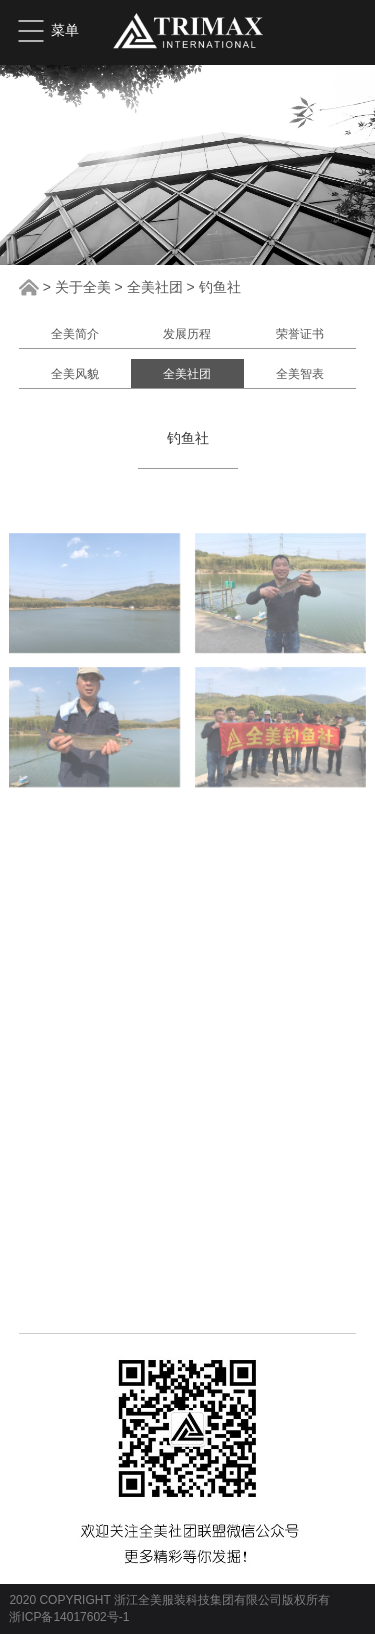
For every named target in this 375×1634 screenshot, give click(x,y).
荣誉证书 (300, 334)
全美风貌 (75, 374)
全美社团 (155, 287)
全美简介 (75, 334)
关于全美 (83, 287)
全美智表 (300, 374)
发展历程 (187, 334)
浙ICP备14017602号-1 (69, 1617)
